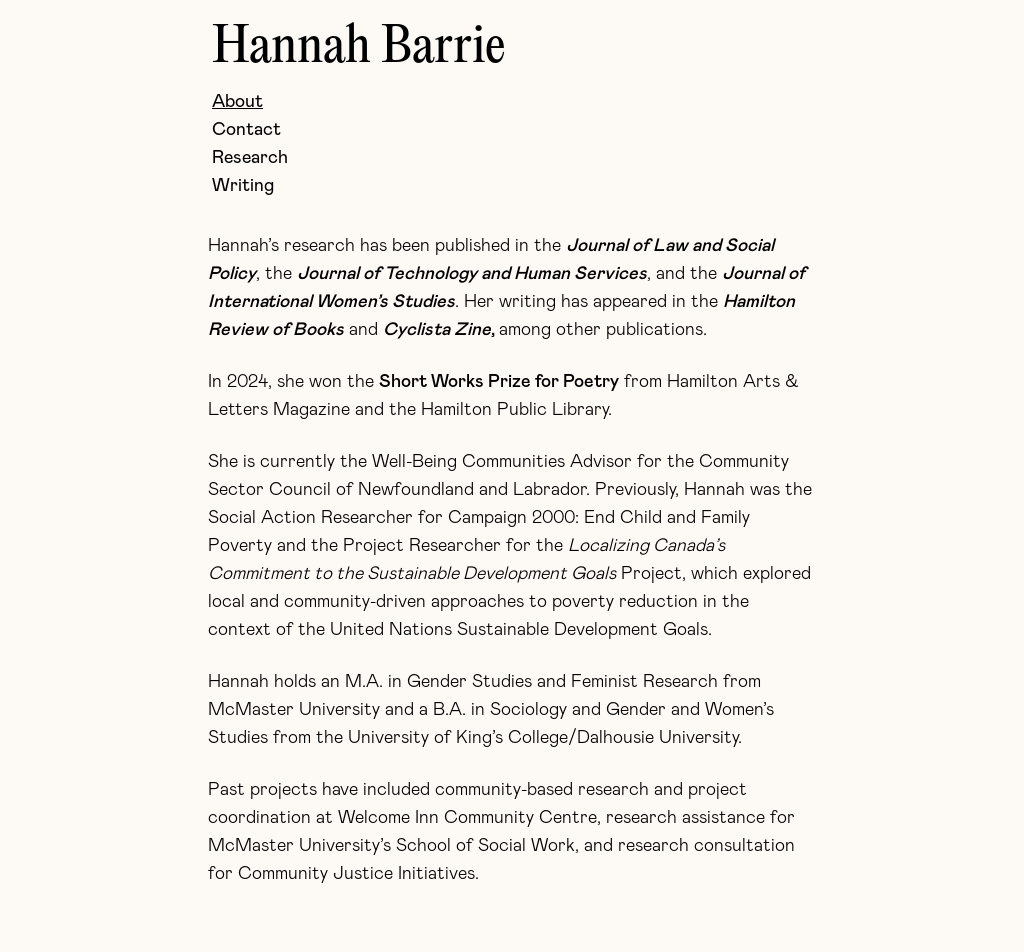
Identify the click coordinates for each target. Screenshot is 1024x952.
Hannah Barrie (359, 48)
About (237, 102)
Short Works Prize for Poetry (499, 382)
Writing (243, 186)
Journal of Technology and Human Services (472, 274)
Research (250, 158)
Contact (246, 130)
